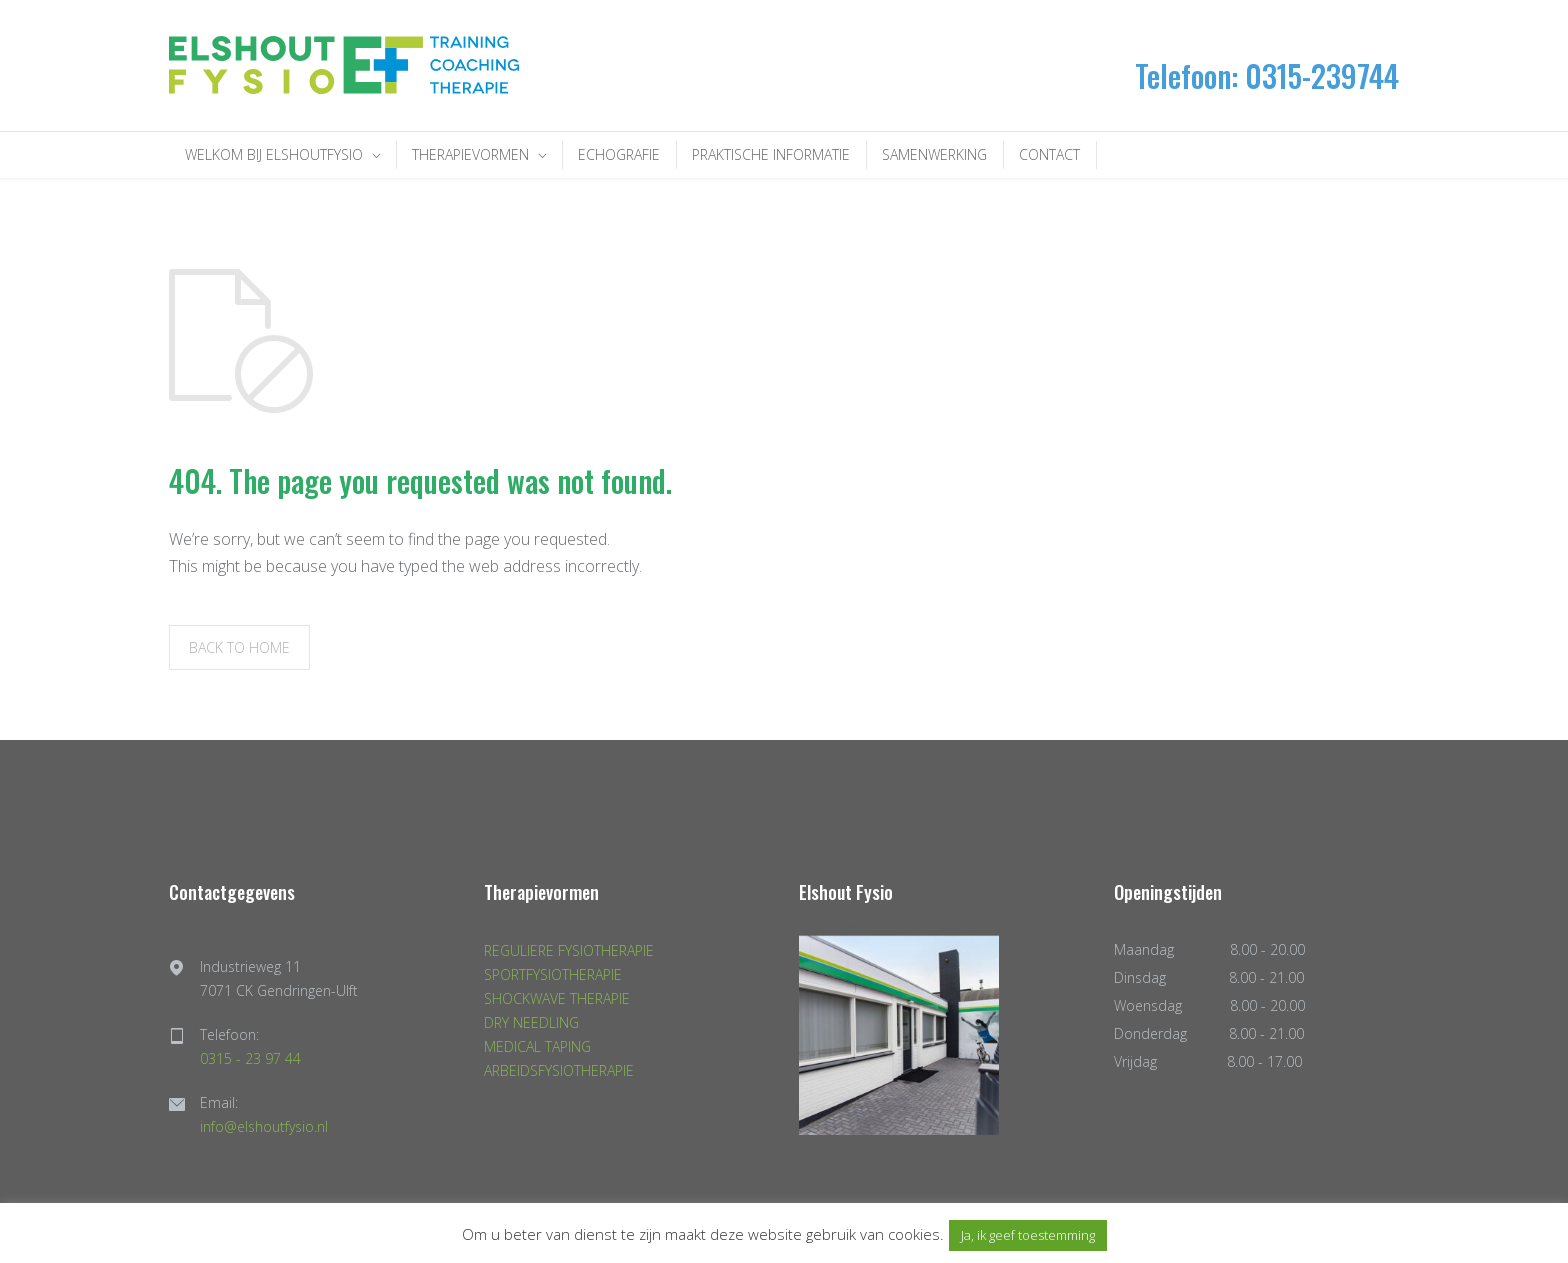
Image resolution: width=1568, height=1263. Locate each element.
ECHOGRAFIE (619, 154)
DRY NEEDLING (531, 1022)
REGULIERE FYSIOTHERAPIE (569, 950)
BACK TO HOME (239, 647)
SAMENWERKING (934, 154)
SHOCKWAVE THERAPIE (557, 998)
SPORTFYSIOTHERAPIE (553, 974)
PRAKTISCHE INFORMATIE (771, 154)
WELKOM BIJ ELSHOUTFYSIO (274, 154)
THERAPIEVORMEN (470, 154)
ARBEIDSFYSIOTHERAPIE (559, 1070)
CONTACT (1049, 154)
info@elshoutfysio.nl (264, 1126)
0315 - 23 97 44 (250, 1058)
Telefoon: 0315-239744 (1267, 75)
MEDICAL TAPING (537, 1046)
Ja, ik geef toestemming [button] (1028, 1235)
